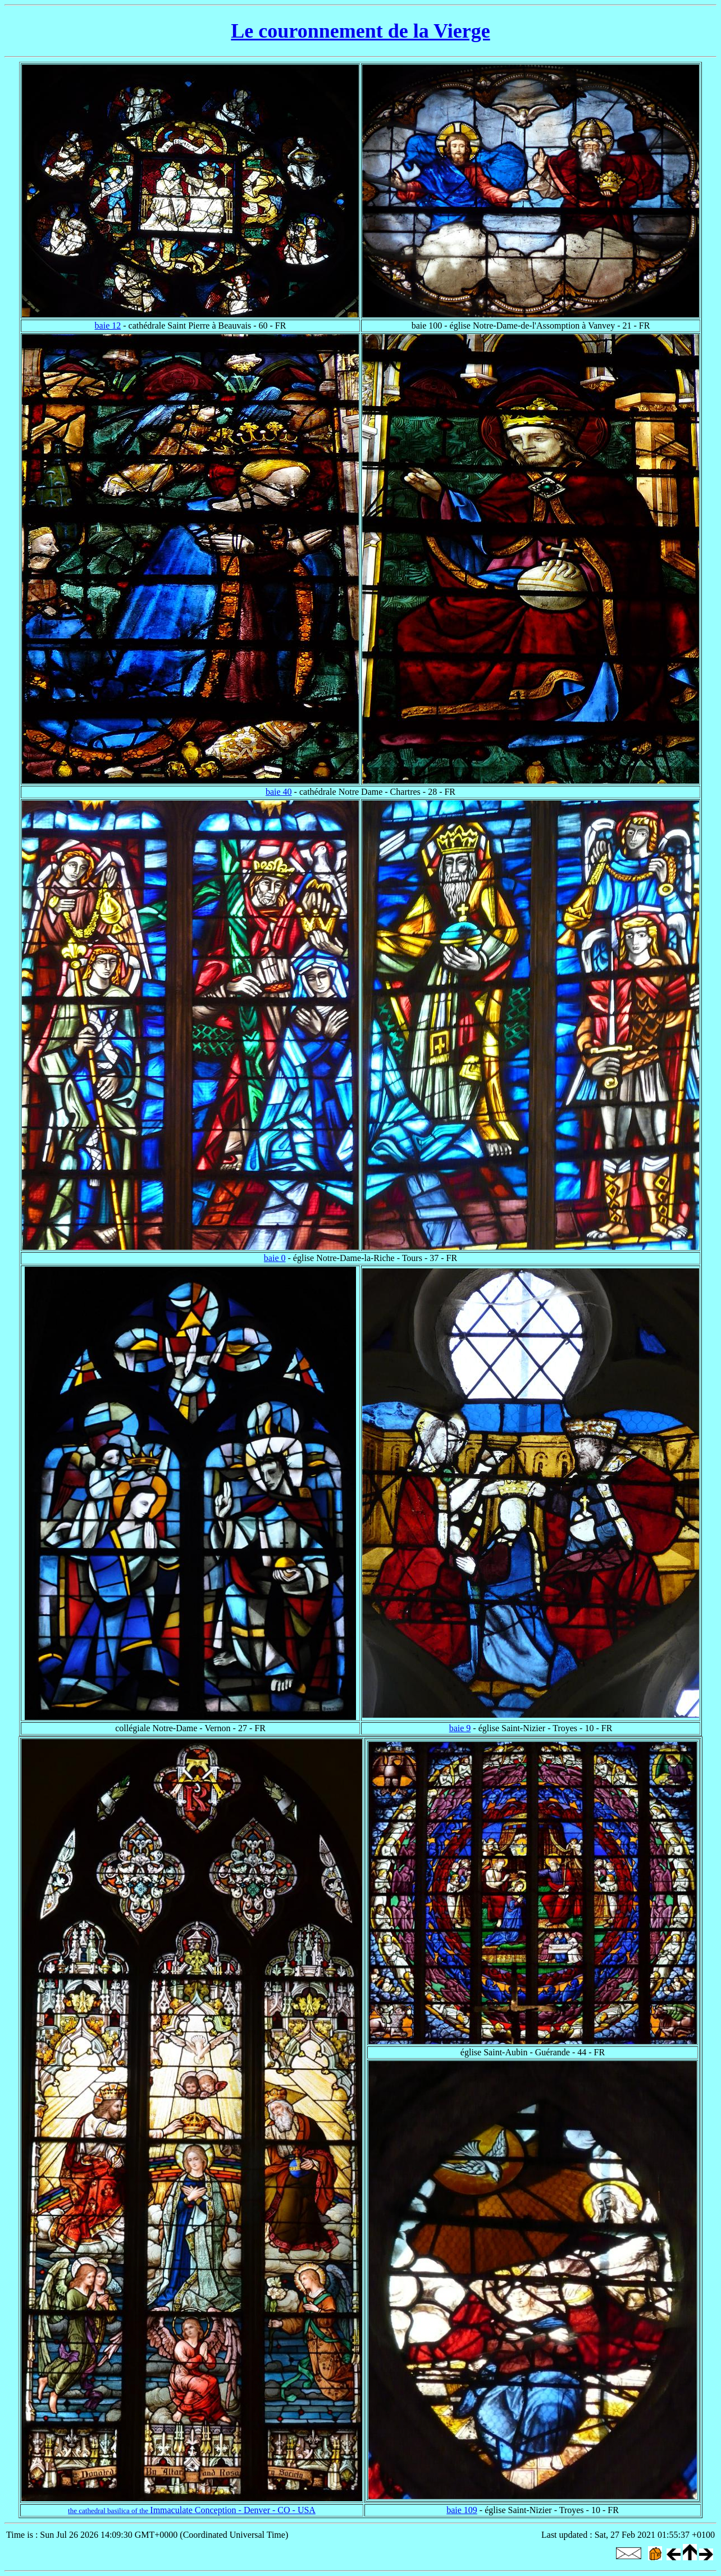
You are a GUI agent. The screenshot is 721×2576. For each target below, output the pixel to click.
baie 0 (275, 1258)
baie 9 (460, 1728)
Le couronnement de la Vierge (360, 31)
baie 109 (461, 2510)
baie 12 (108, 325)
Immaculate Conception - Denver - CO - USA (192, 2510)
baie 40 (279, 792)
